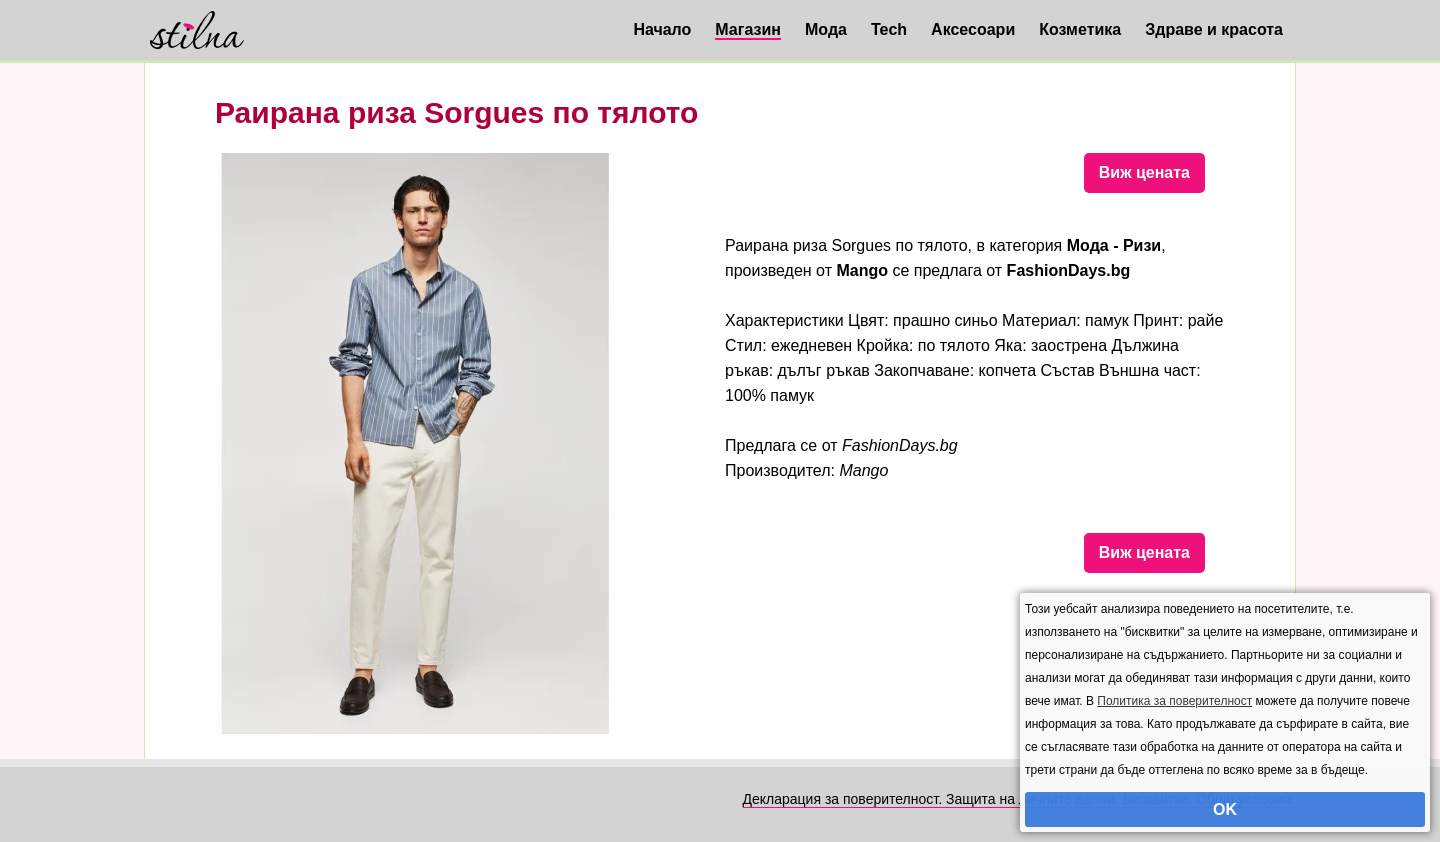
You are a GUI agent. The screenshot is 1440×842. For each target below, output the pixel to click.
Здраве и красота (1214, 29)
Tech (889, 29)
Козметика (1080, 29)
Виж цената (1144, 172)
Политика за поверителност (1174, 701)
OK (1225, 809)
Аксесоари (973, 29)
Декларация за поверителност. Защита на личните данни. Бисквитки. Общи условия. (1019, 799)
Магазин (748, 29)
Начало (662, 29)
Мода (826, 29)
